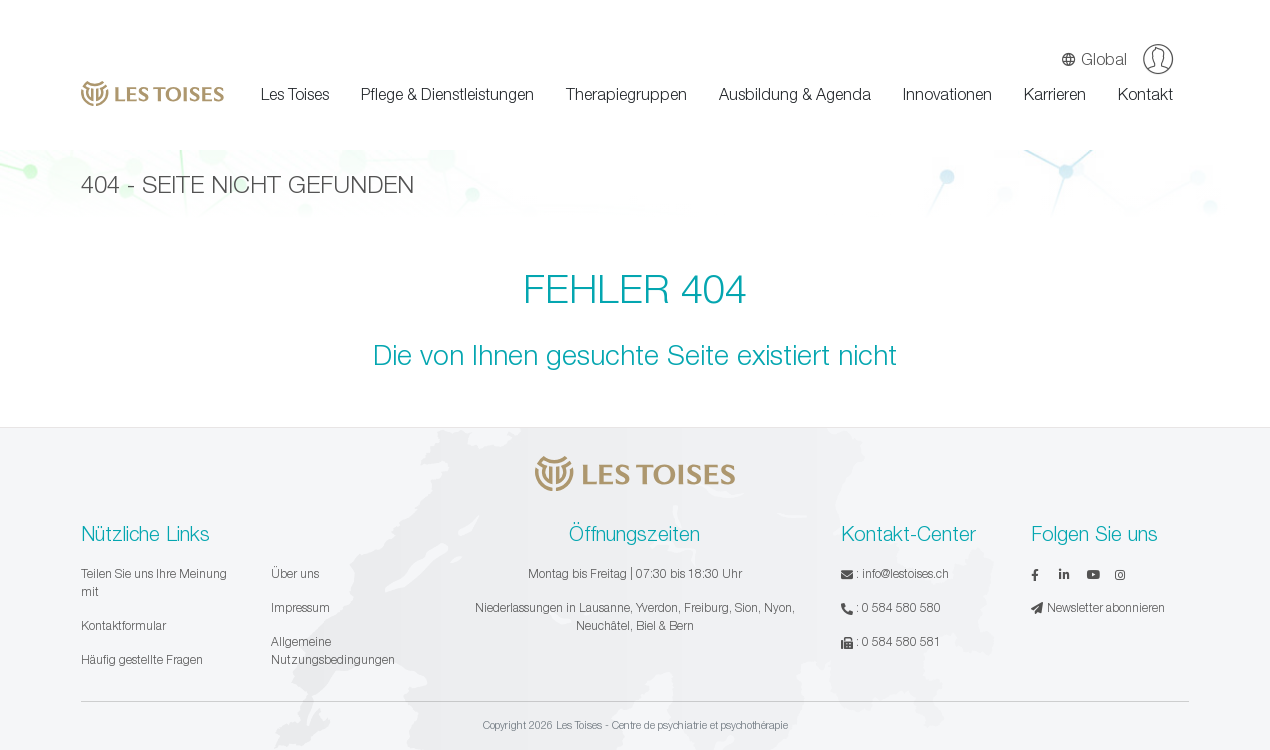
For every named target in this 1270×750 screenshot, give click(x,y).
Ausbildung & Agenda (795, 94)
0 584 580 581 (901, 641)
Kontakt (1145, 94)
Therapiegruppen (626, 94)
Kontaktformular (123, 625)
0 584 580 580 (901, 607)
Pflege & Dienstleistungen (447, 94)
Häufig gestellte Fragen (142, 659)
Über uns (295, 573)
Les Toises (295, 94)
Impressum (300, 607)
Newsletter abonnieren (1098, 607)
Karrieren (1055, 94)
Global (1094, 59)
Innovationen (947, 94)
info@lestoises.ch (905, 573)
